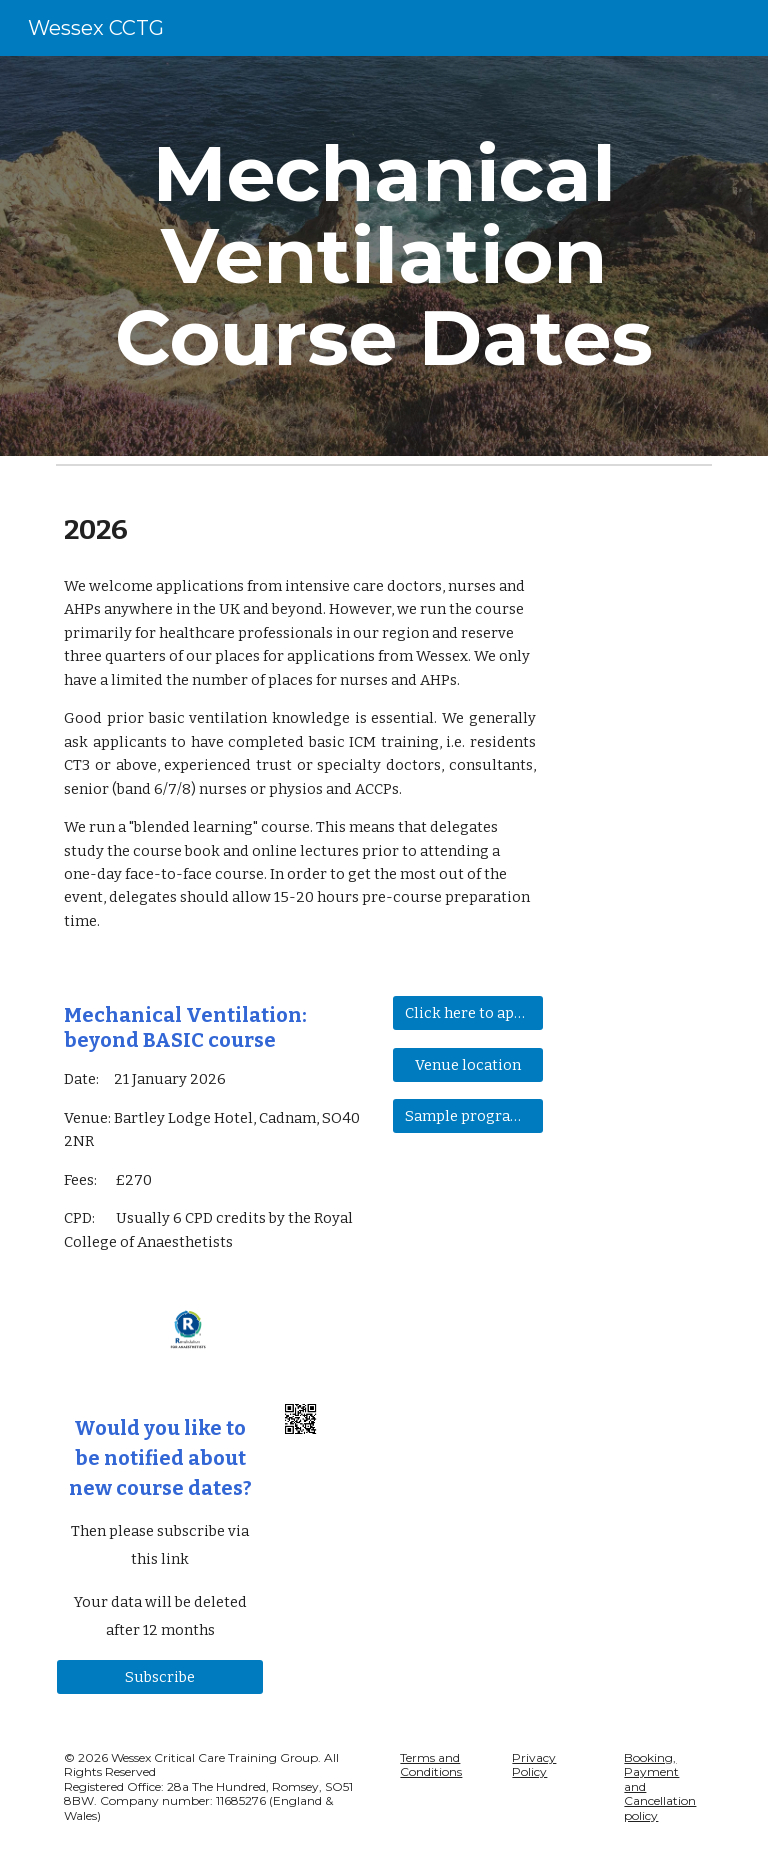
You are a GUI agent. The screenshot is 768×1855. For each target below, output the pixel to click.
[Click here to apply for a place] (467, 1013)
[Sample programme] (467, 1115)
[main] (383, 256)
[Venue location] (467, 1064)
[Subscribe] (159, 1676)
